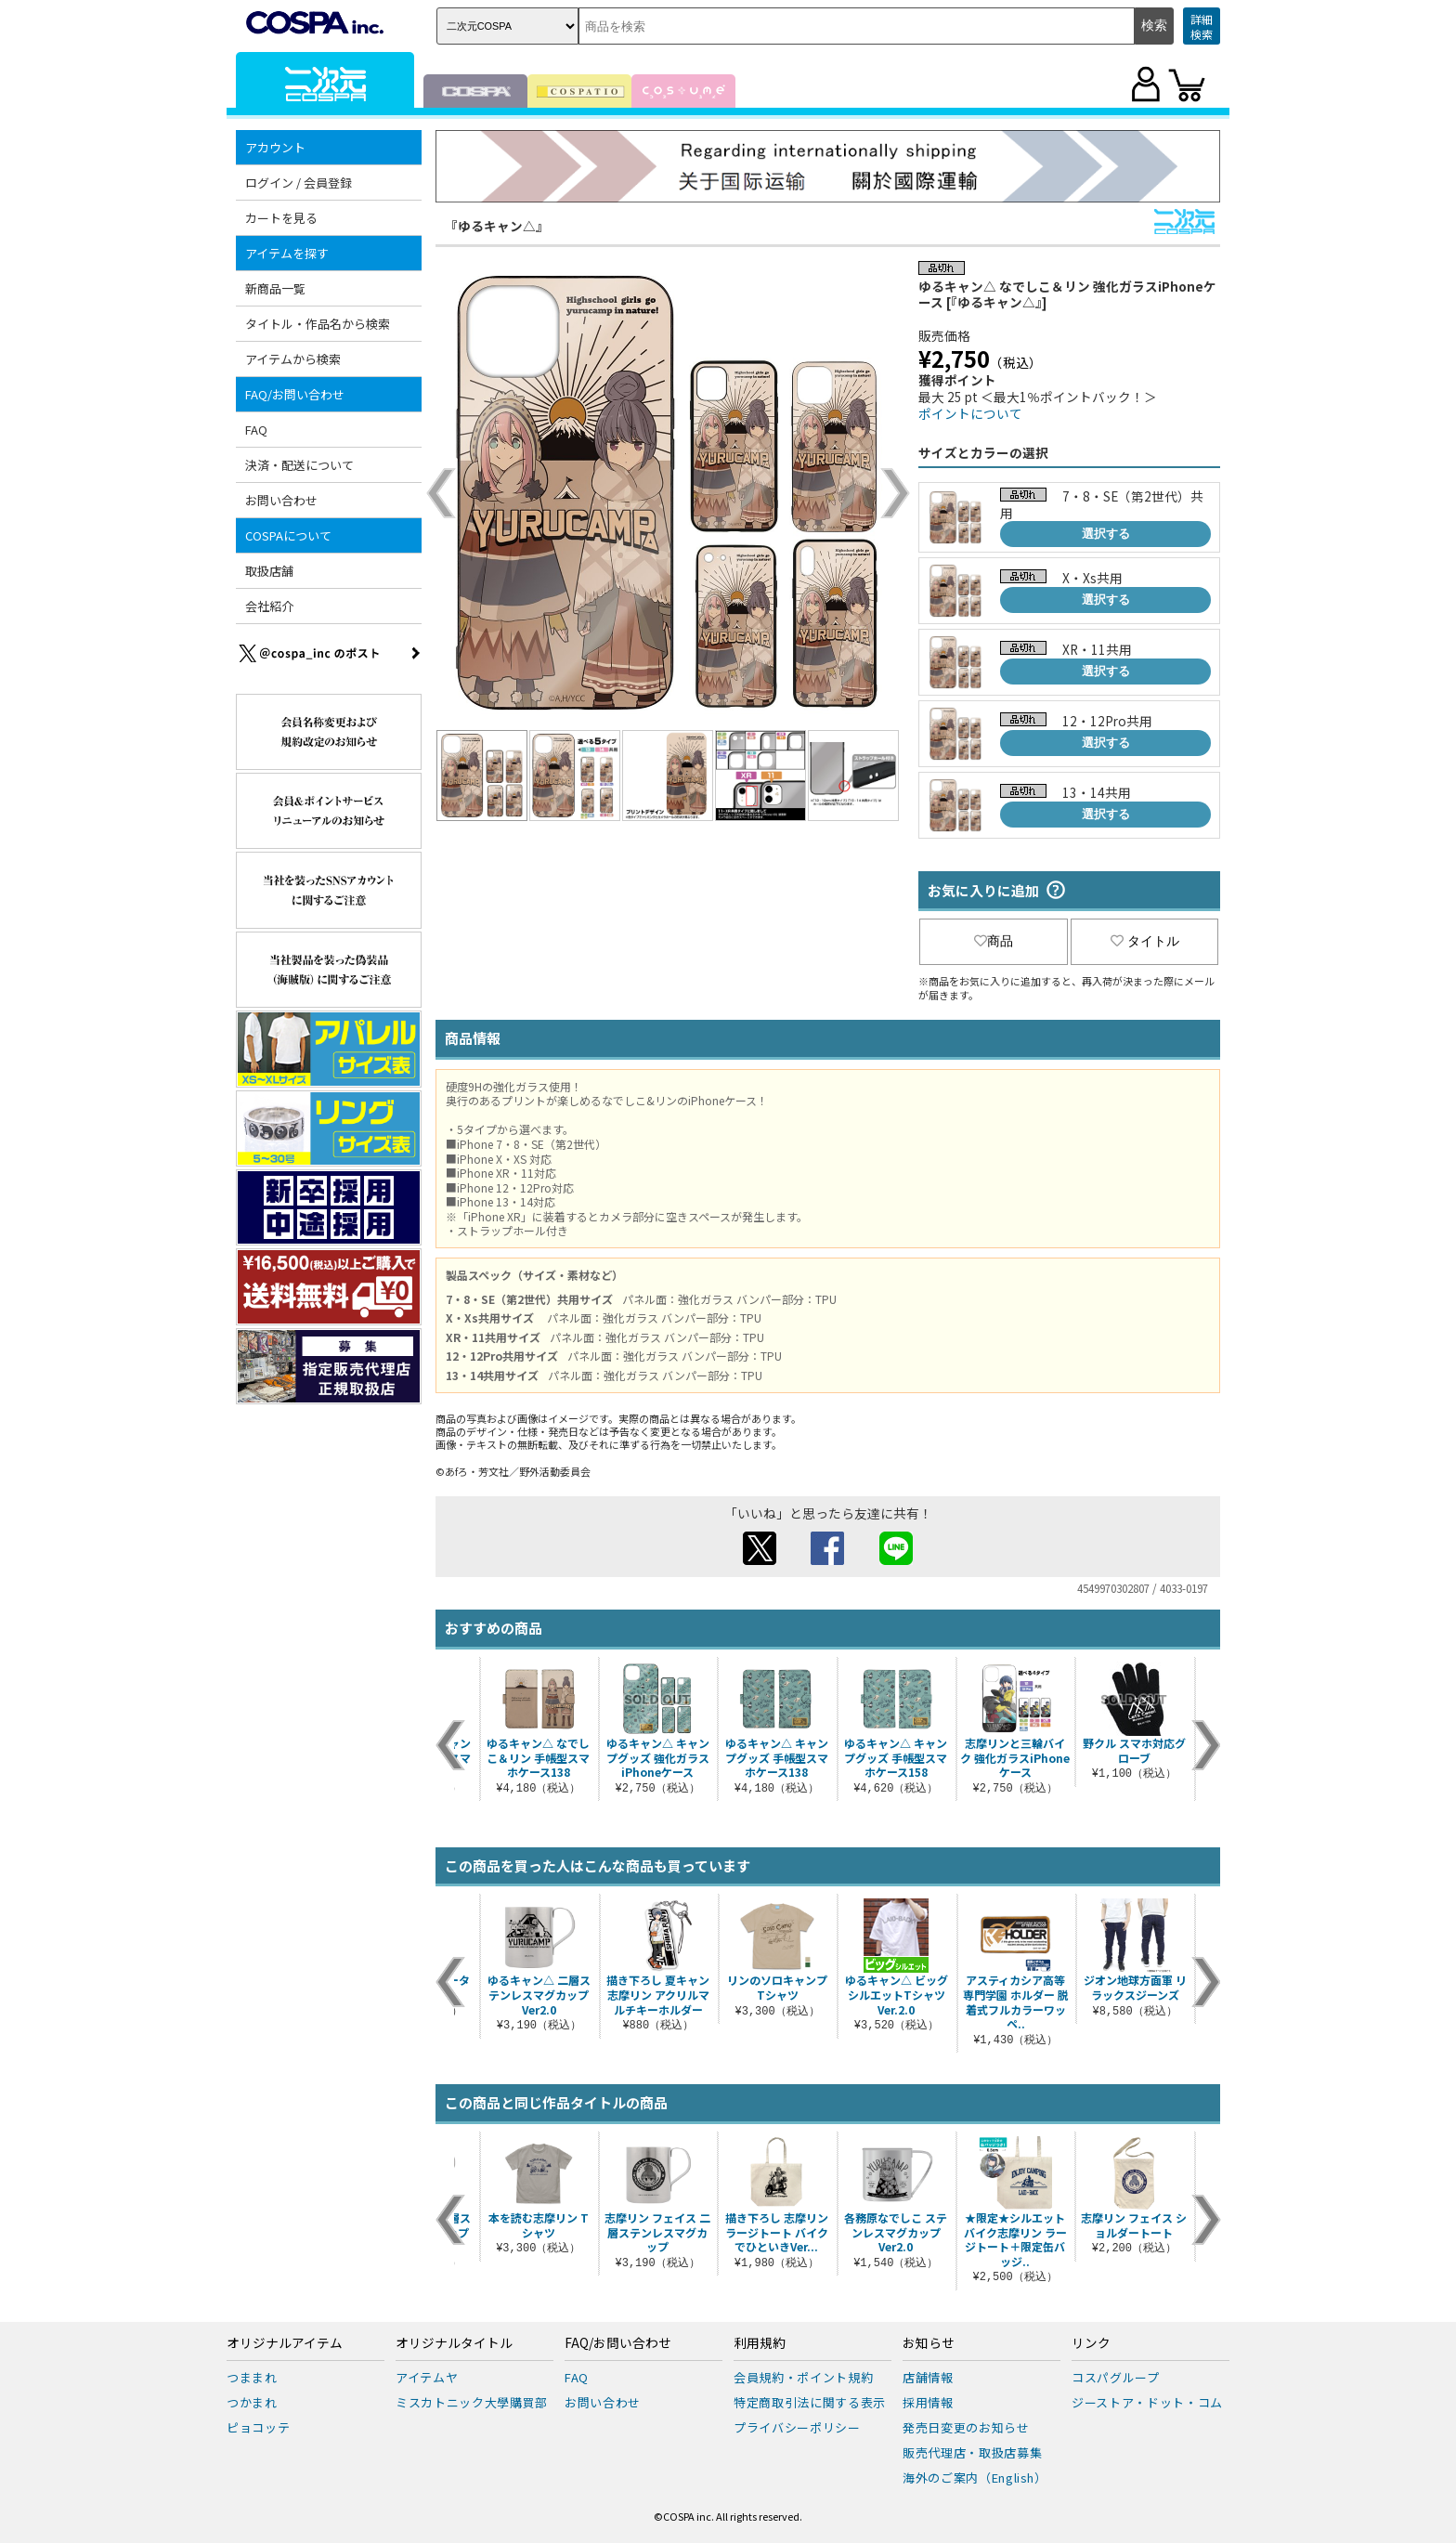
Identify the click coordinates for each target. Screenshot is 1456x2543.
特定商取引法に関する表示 (810, 2402)
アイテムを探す (287, 253)
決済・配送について (299, 465)
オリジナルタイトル (454, 2343)
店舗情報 (928, 2377)
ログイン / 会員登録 (298, 182)
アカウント (275, 147)
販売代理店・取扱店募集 (972, 2452)
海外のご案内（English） (975, 2477)
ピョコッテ (258, 2427)
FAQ (256, 429)
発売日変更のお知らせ (966, 2427)
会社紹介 (269, 606)
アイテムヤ (427, 2377)
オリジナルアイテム (285, 2343)
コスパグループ (1116, 2377)
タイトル (1145, 940)
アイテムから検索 (293, 359)
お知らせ (929, 2343)
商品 (993, 940)
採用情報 (928, 2402)
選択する (1106, 534)
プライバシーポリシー (797, 2427)
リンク (1091, 2343)
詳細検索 (1201, 26)
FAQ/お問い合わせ (294, 394)
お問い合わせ (281, 500)
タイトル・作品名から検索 (317, 324)
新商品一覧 (275, 288)
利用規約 (760, 2343)
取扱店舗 (269, 571)
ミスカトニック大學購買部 (472, 2402)
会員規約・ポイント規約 (803, 2377)
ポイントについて (970, 413)
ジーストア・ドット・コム (1147, 2402)
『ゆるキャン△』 (497, 225)
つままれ (252, 2377)
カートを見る (281, 218)
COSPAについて (288, 535)
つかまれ (252, 2402)
